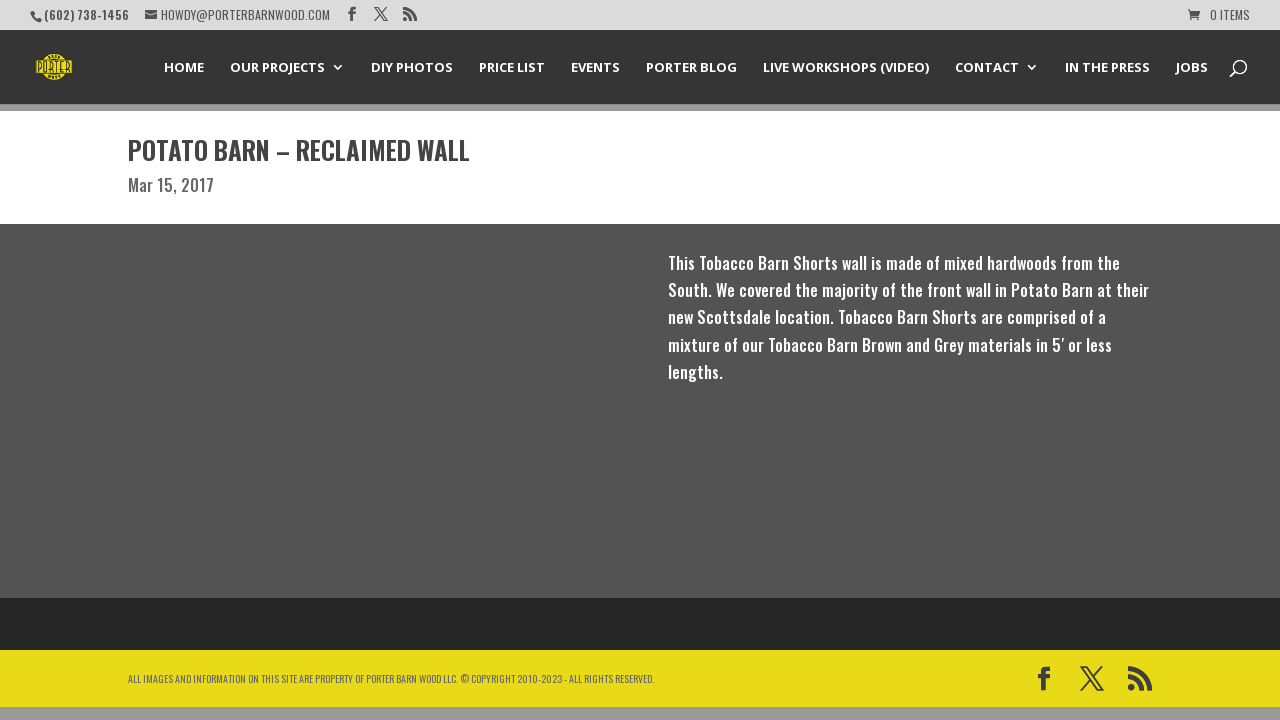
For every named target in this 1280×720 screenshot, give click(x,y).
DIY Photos (412, 68)
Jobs (1192, 68)
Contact (987, 68)
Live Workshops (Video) (846, 68)
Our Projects (277, 68)
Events (595, 68)
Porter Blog (691, 68)
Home (184, 68)
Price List (512, 68)
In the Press (1107, 68)
